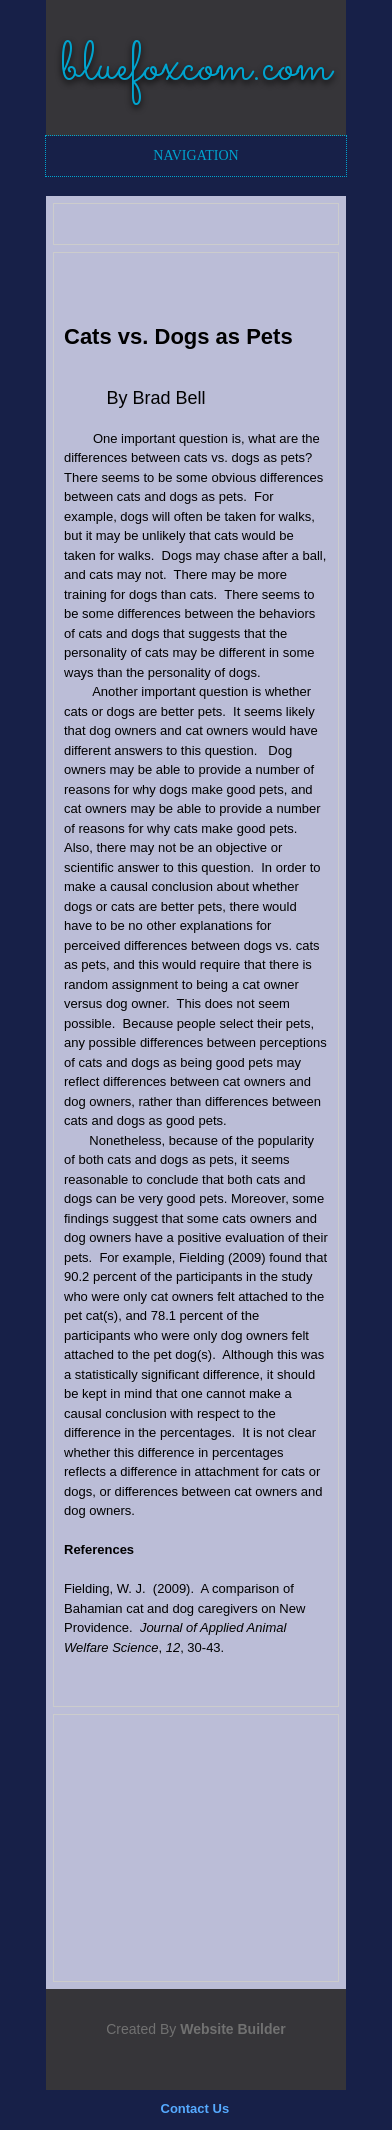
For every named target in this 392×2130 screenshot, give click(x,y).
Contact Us (195, 2108)
